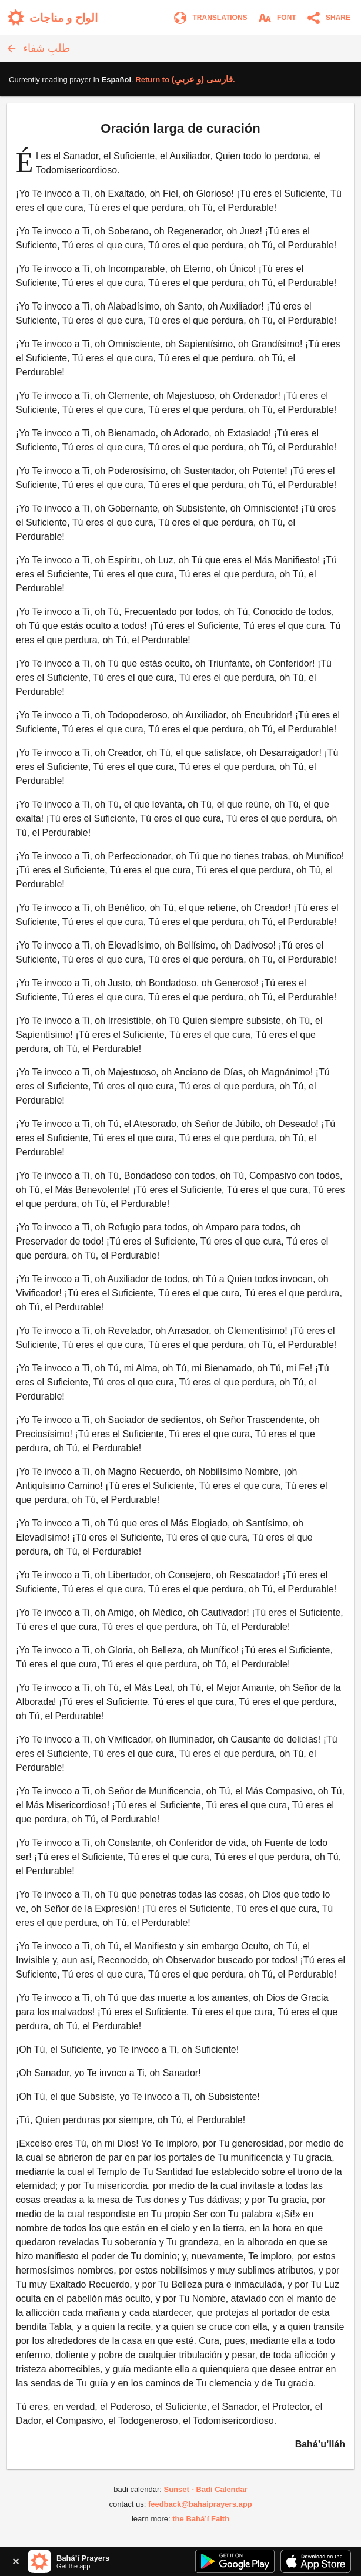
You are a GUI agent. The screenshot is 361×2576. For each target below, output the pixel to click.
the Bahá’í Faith (200, 2518)
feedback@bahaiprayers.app (200, 2504)
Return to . (185, 79)
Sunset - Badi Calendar (205, 2489)
